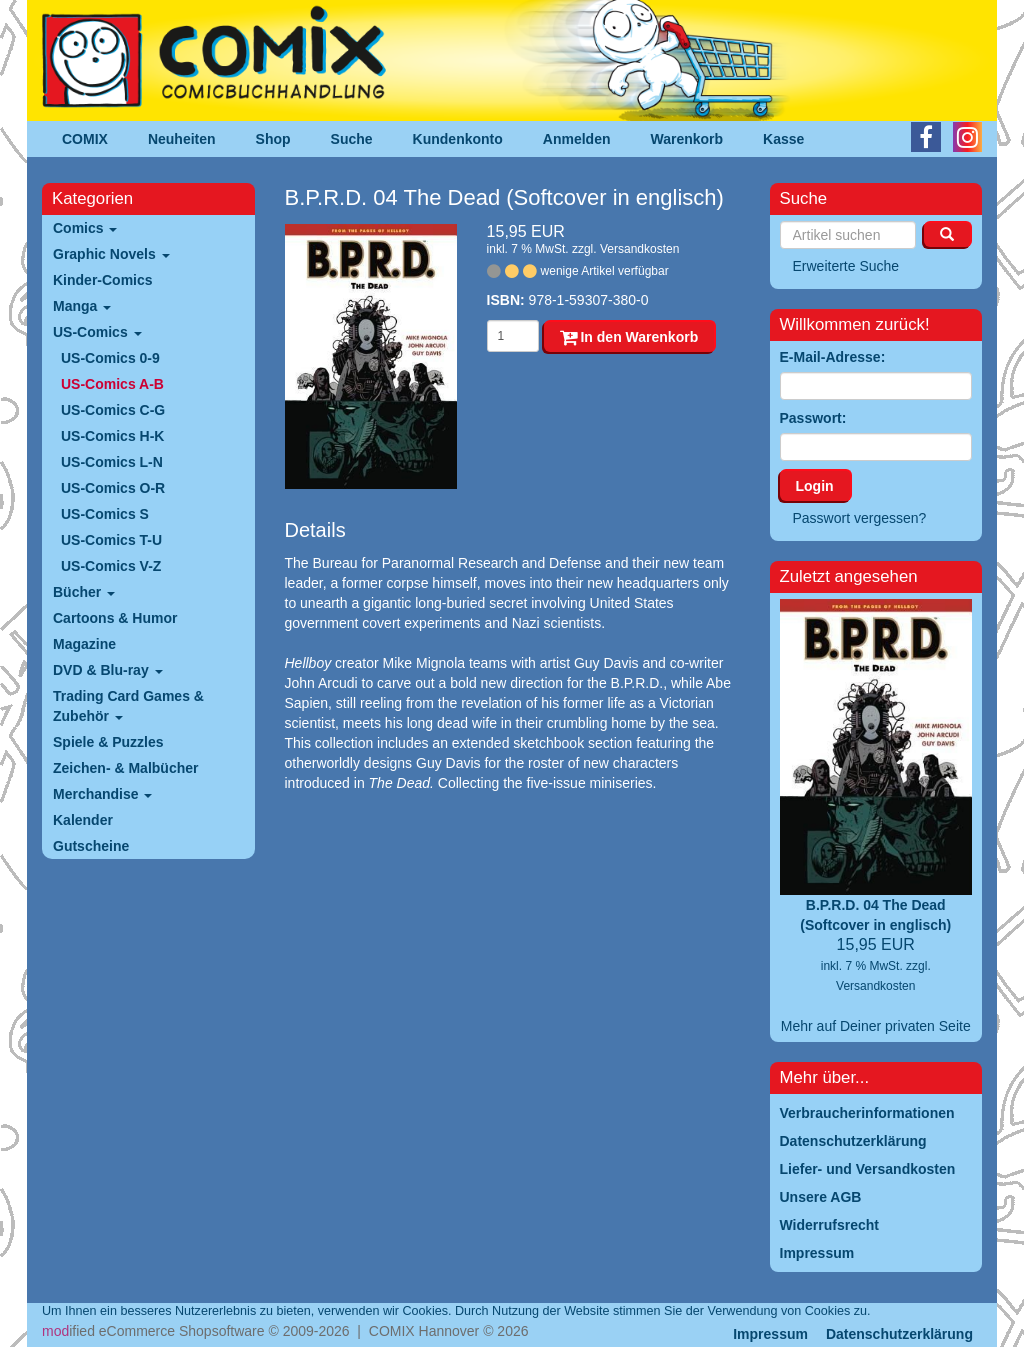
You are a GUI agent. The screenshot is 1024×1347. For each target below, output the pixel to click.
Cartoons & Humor (115, 618)
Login (815, 486)
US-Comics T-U (111, 540)
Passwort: (813, 418)
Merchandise (102, 794)
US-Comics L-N (112, 462)
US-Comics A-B (112, 384)
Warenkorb (687, 139)
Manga (82, 306)
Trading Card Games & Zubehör (128, 706)
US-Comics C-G (113, 410)
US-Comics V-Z (111, 566)
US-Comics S (105, 514)
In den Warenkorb (629, 337)
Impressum (770, 1334)
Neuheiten (182, 139)
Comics (85, 228)
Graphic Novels (111, 254)
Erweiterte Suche (846, 266)
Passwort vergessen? (860, 518)
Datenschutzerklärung (899, 1334)
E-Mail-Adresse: (833, 357)
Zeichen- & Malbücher (125, 768)
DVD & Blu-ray (108, 670)
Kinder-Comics (103, 280)
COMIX (85, 139)
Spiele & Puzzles (108, 742)
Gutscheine (91, 846)
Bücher (84, 592)
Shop (273, 139)
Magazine (84, 644)
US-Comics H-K (112, 436)
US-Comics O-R (113, 488)
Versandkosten (639, 249)
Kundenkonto (458, 139)
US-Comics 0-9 (110, 358)
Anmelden (577, 139)
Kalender (83, 820)
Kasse (783, 139)
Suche (352, 139)
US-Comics (97, 332)
